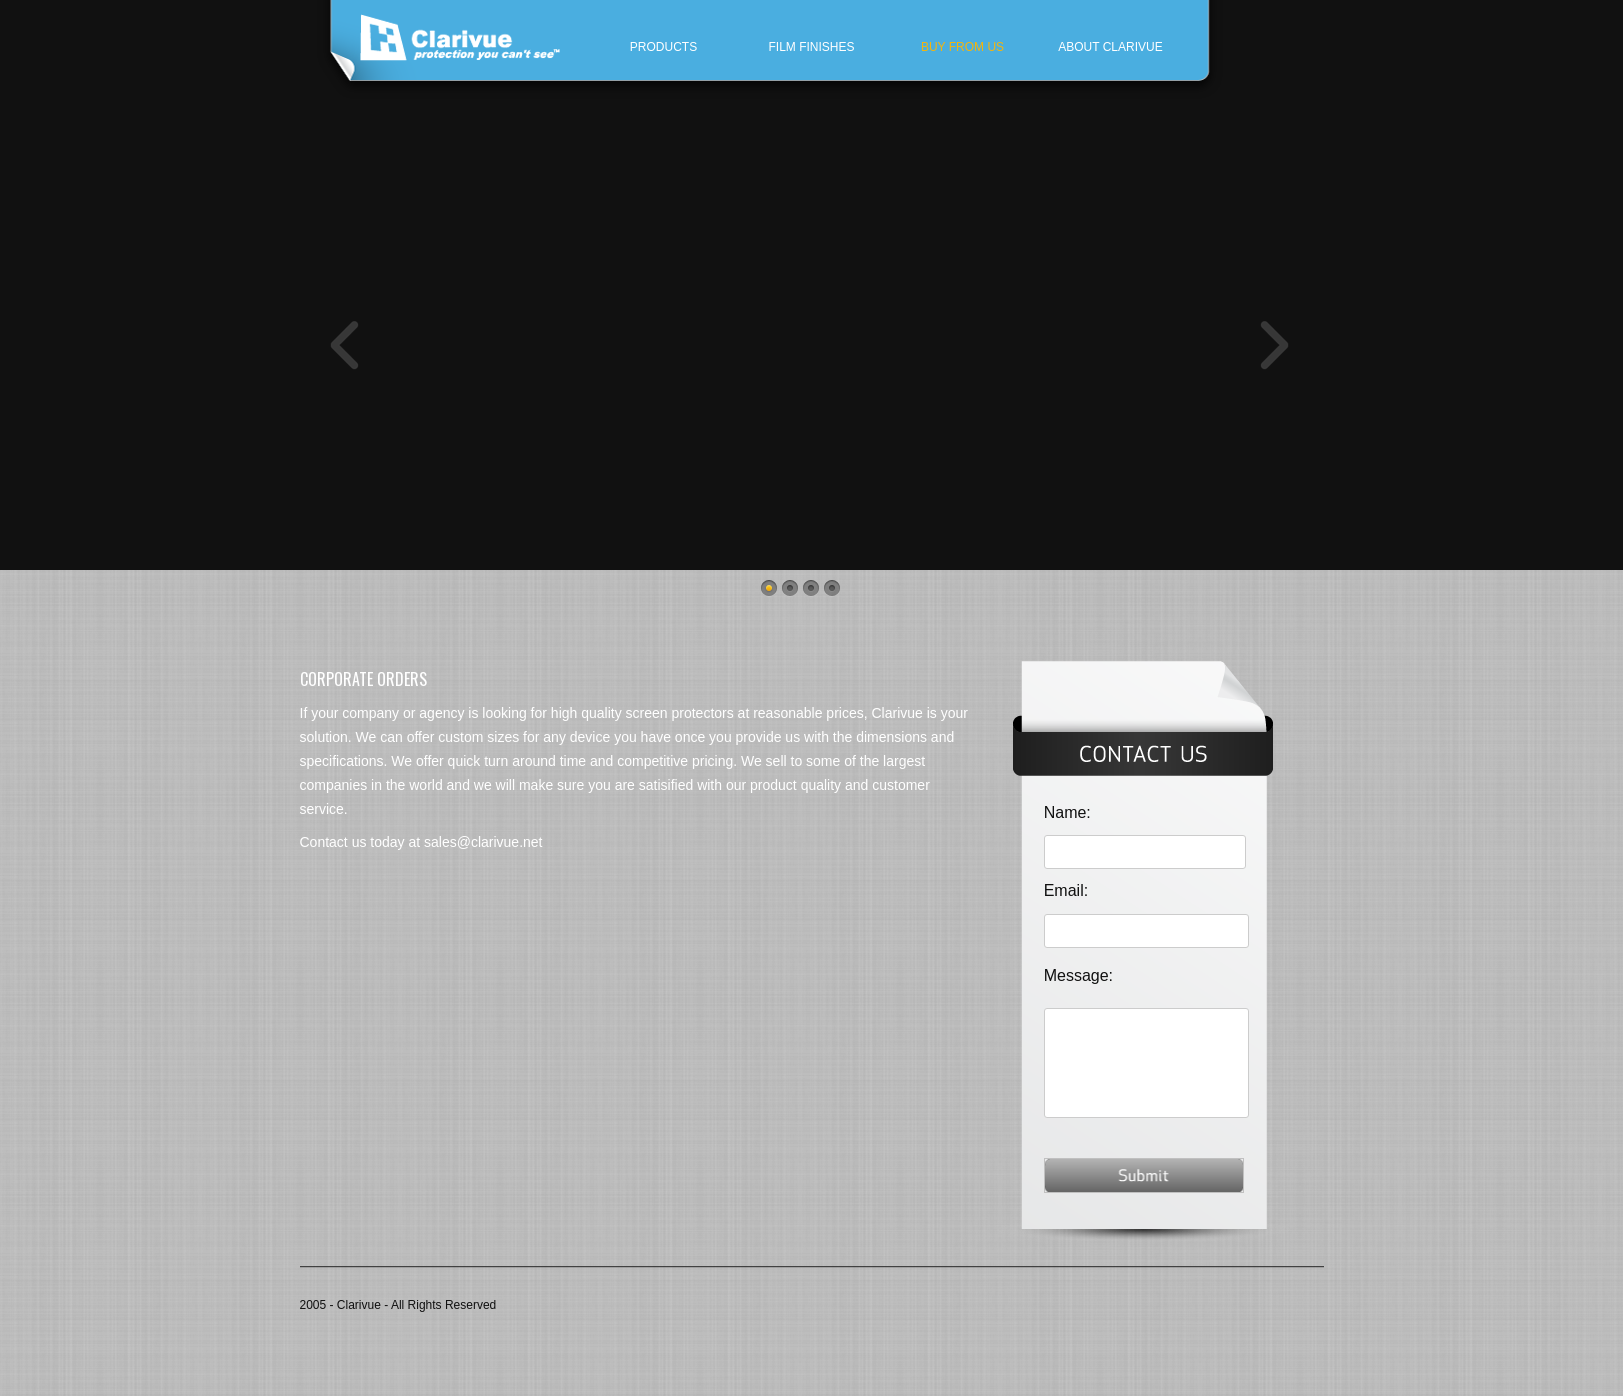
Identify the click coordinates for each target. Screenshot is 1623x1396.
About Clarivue (1110, 47)
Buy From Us (962, 47)
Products (663, 47)
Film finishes (811, 47)
